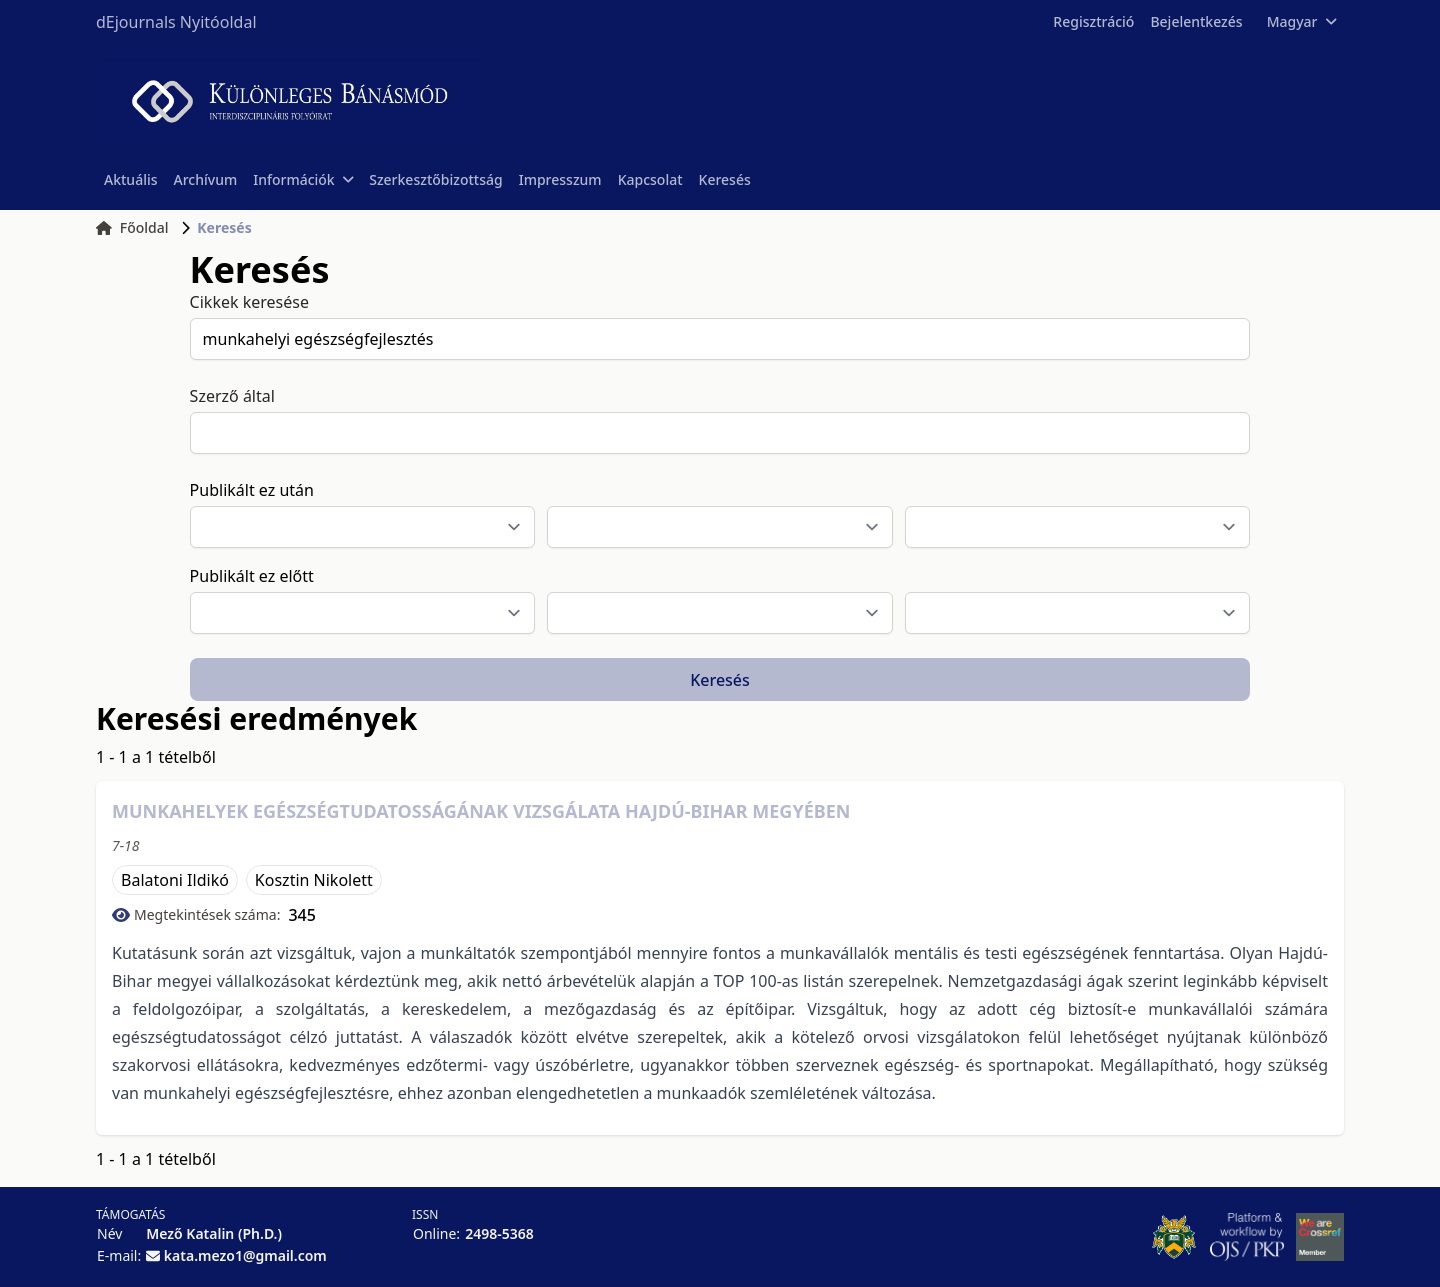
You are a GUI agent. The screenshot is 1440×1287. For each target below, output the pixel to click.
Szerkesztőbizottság (436, 179)
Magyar (1301, 21)
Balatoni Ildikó (175, 880)
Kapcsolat (650, 179)
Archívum (206, 179)
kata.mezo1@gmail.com (245, 1255)
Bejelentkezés (1196, 21)
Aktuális (131, 179)
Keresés (725, 179)
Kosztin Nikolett (314, 880)
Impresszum (560, 179)
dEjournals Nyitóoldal (176, 22)
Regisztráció (1093, 21)
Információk (303, 179)
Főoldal (132, 227)
